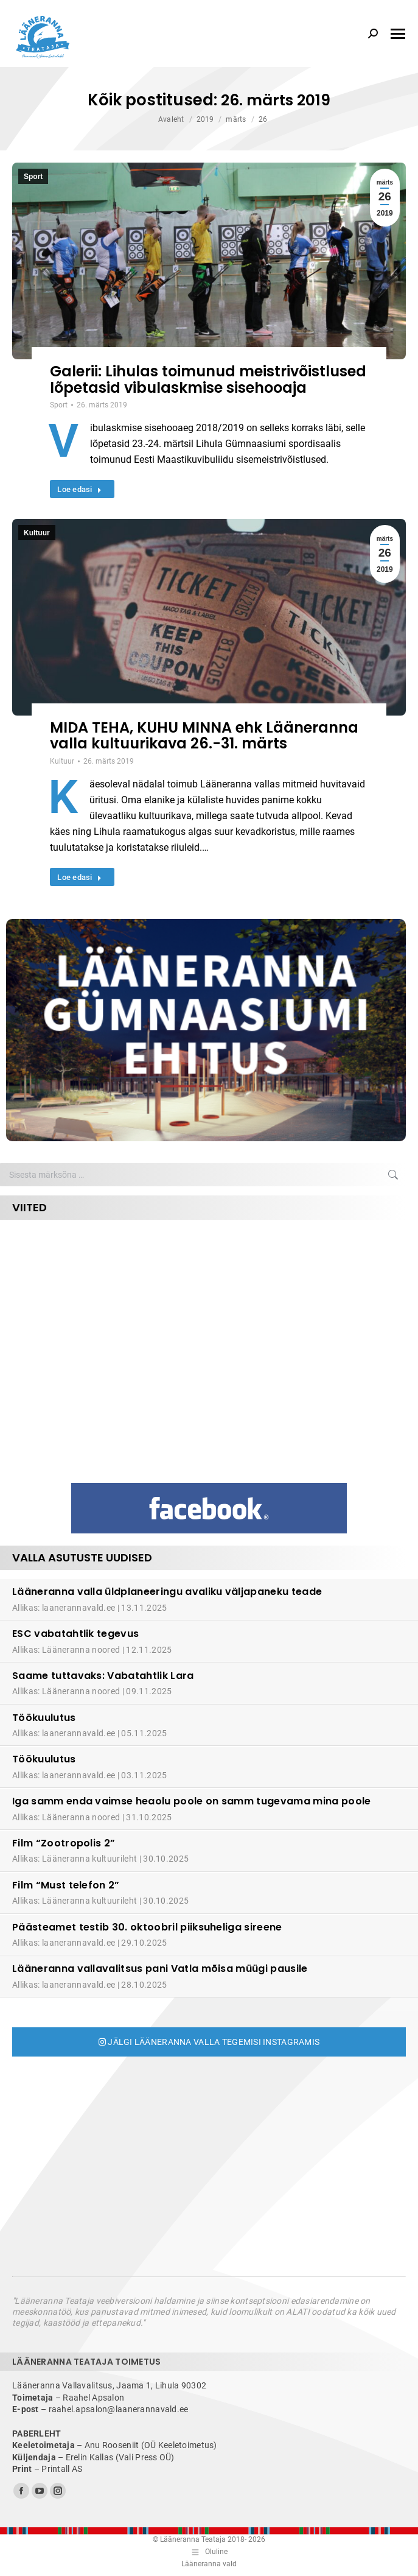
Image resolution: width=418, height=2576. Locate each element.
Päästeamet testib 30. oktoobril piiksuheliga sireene (147, 1927)
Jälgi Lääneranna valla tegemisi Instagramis (209, 2042)
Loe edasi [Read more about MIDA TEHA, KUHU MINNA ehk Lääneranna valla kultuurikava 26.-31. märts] (79, 877)
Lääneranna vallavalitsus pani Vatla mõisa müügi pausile (160, 1969)
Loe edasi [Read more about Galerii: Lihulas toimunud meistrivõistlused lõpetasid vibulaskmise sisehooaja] (79, 489)
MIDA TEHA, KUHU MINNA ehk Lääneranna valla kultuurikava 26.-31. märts (204, 735)
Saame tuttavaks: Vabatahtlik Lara (103, 1676)
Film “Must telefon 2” (66, 1885)
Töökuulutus (44, 1718)
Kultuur (37, 533)
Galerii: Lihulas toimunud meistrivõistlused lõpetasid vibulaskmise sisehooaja (208, 379)
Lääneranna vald (209, 2564)
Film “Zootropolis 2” (63, 1843)
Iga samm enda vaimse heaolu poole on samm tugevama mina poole (191, 1801)
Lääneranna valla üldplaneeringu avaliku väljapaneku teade (167, 1592)
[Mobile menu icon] (398, 33)
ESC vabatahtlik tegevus (75, 1634)
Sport (33, 176)
